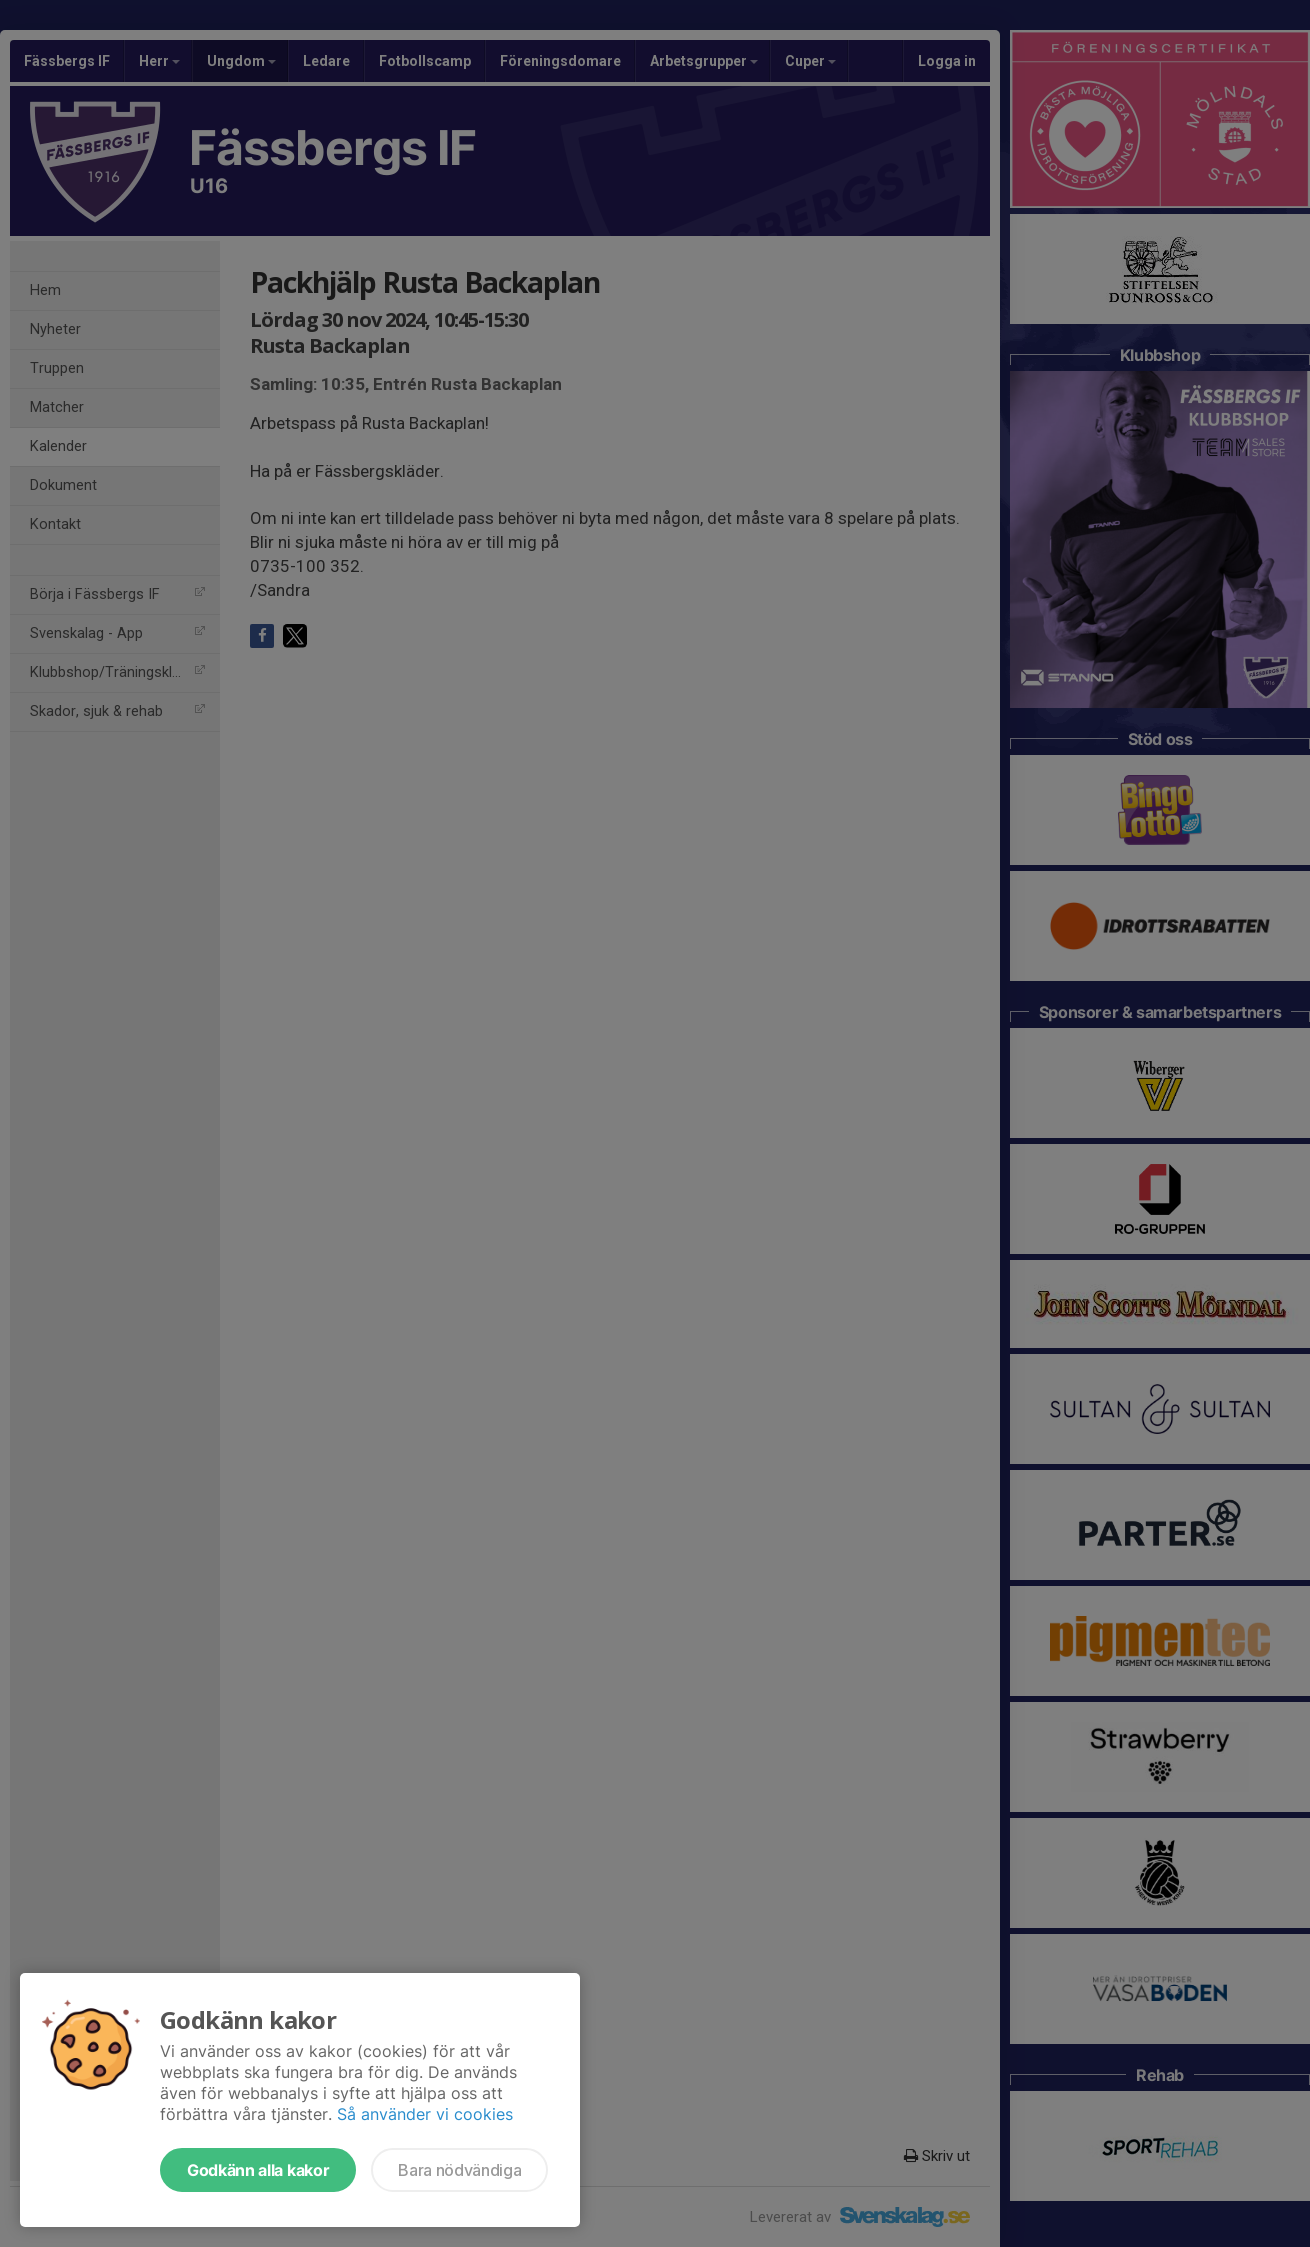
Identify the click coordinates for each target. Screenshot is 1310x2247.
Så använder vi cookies (425, 2114)
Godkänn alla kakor (258, 2170)
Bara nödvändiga (459, 2170)
